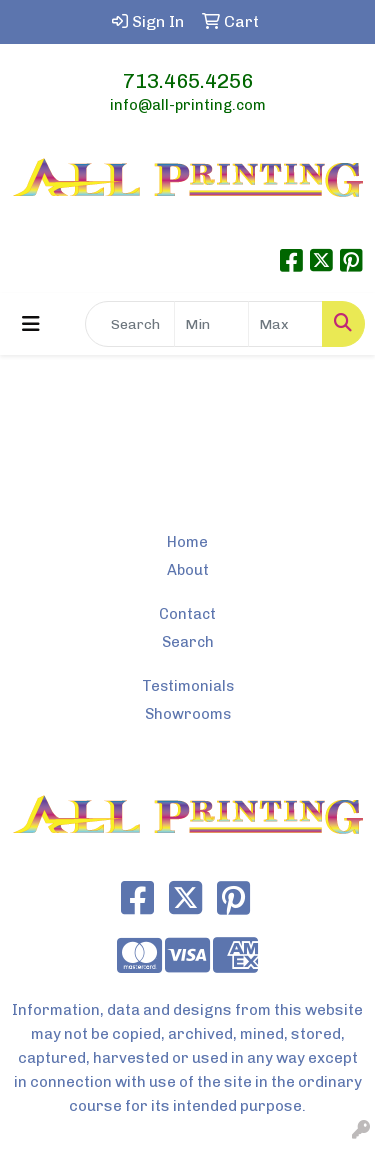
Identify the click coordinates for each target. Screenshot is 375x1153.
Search (188, 642)
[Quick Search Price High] (285, 324)
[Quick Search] (130, 324)
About (188, 570)
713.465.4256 (188, 81)
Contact (187, 614)
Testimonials (188, 686)
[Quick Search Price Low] (211, 324)
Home (187, 542)
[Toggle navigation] (31, 324)
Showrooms (188, 714)
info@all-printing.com (188, 105)
